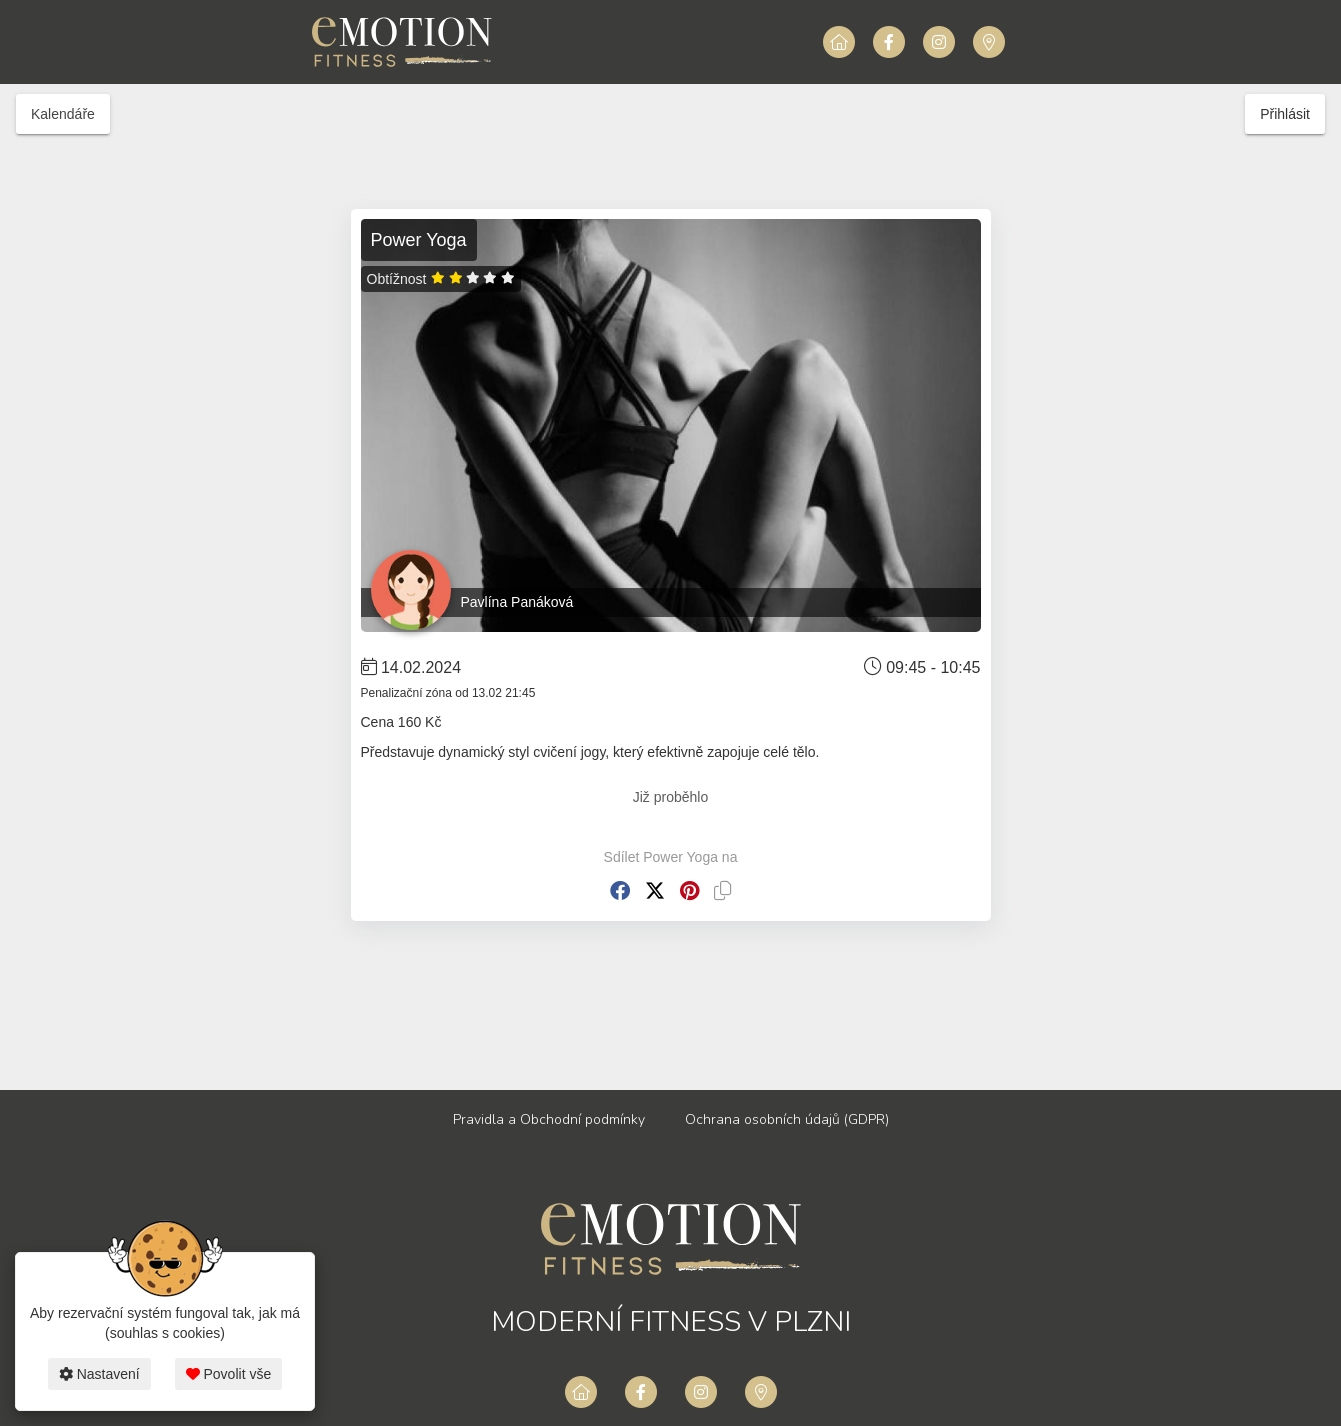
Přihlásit (1285, 114)
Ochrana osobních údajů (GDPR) (787, 1119)
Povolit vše (229, 1374)
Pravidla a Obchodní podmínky (549, 1119)
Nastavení (99, 1374)
